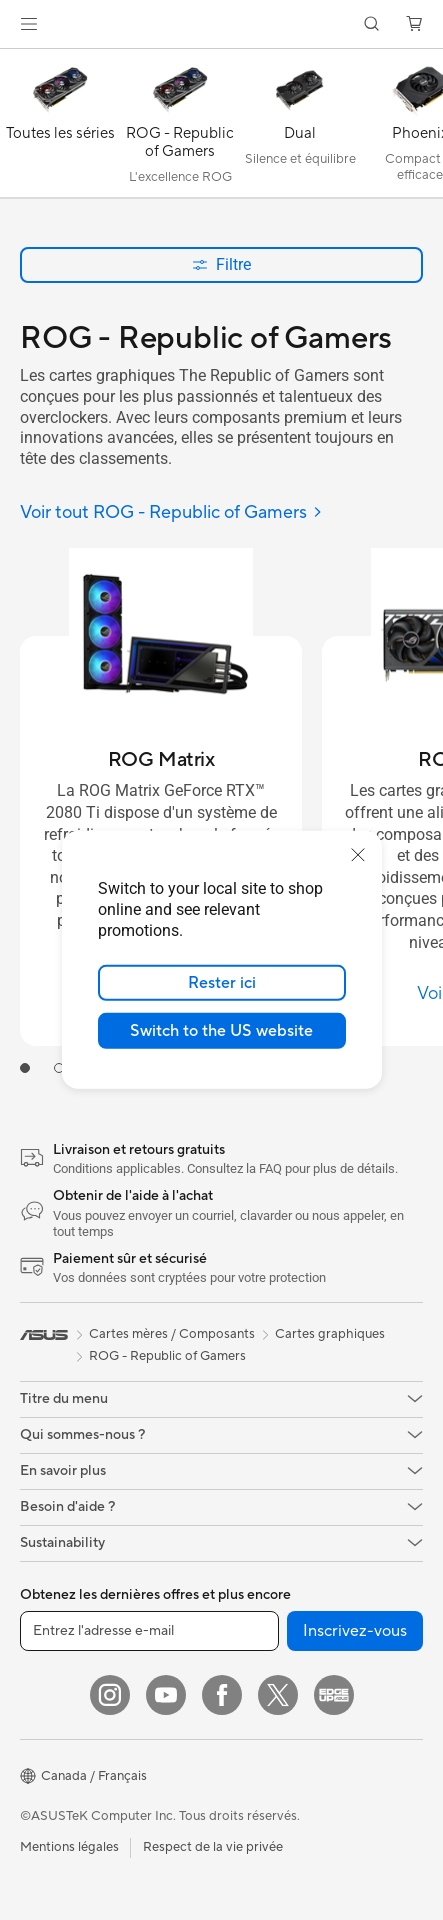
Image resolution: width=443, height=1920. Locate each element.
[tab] (25, 1068)
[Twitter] (278, 1695)
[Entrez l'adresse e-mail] (149, 1631)
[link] (221, 24)
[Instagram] (110, 1695)
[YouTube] (166, 1695)
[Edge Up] (334, 1695)
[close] (358, 855)
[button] (29, 24)
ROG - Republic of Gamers (167, 1356)
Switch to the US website (221, 1031)
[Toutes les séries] (60, 128)
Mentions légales (69, 1847)
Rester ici (222, 983)
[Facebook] (222, 1695)
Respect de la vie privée (213, 1847)
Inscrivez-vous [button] (355, 1631)
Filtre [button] (221, 264)
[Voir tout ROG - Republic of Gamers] (171, 513)
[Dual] (300, 128)
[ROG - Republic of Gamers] (180, 128)
